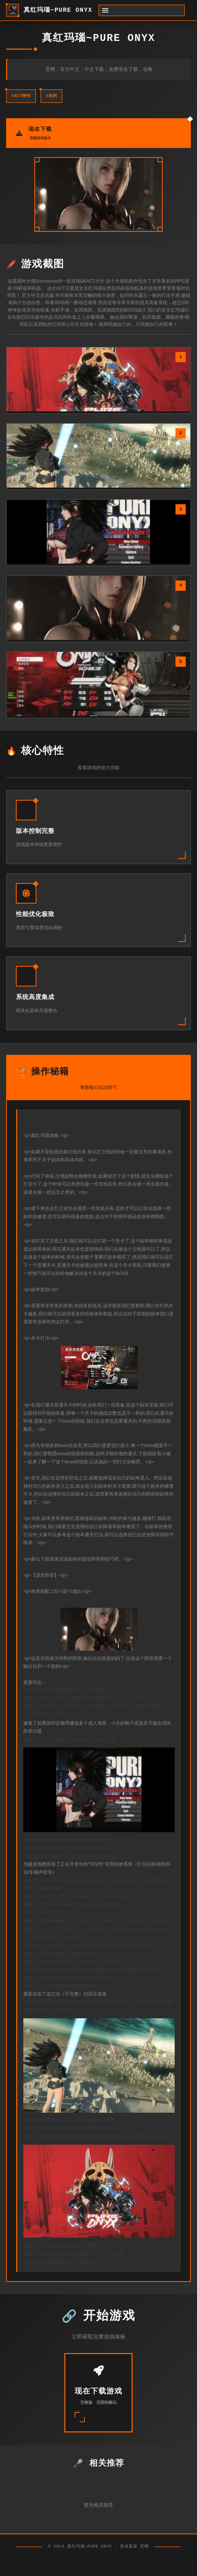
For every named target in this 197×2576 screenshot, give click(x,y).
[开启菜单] (141, 10)
